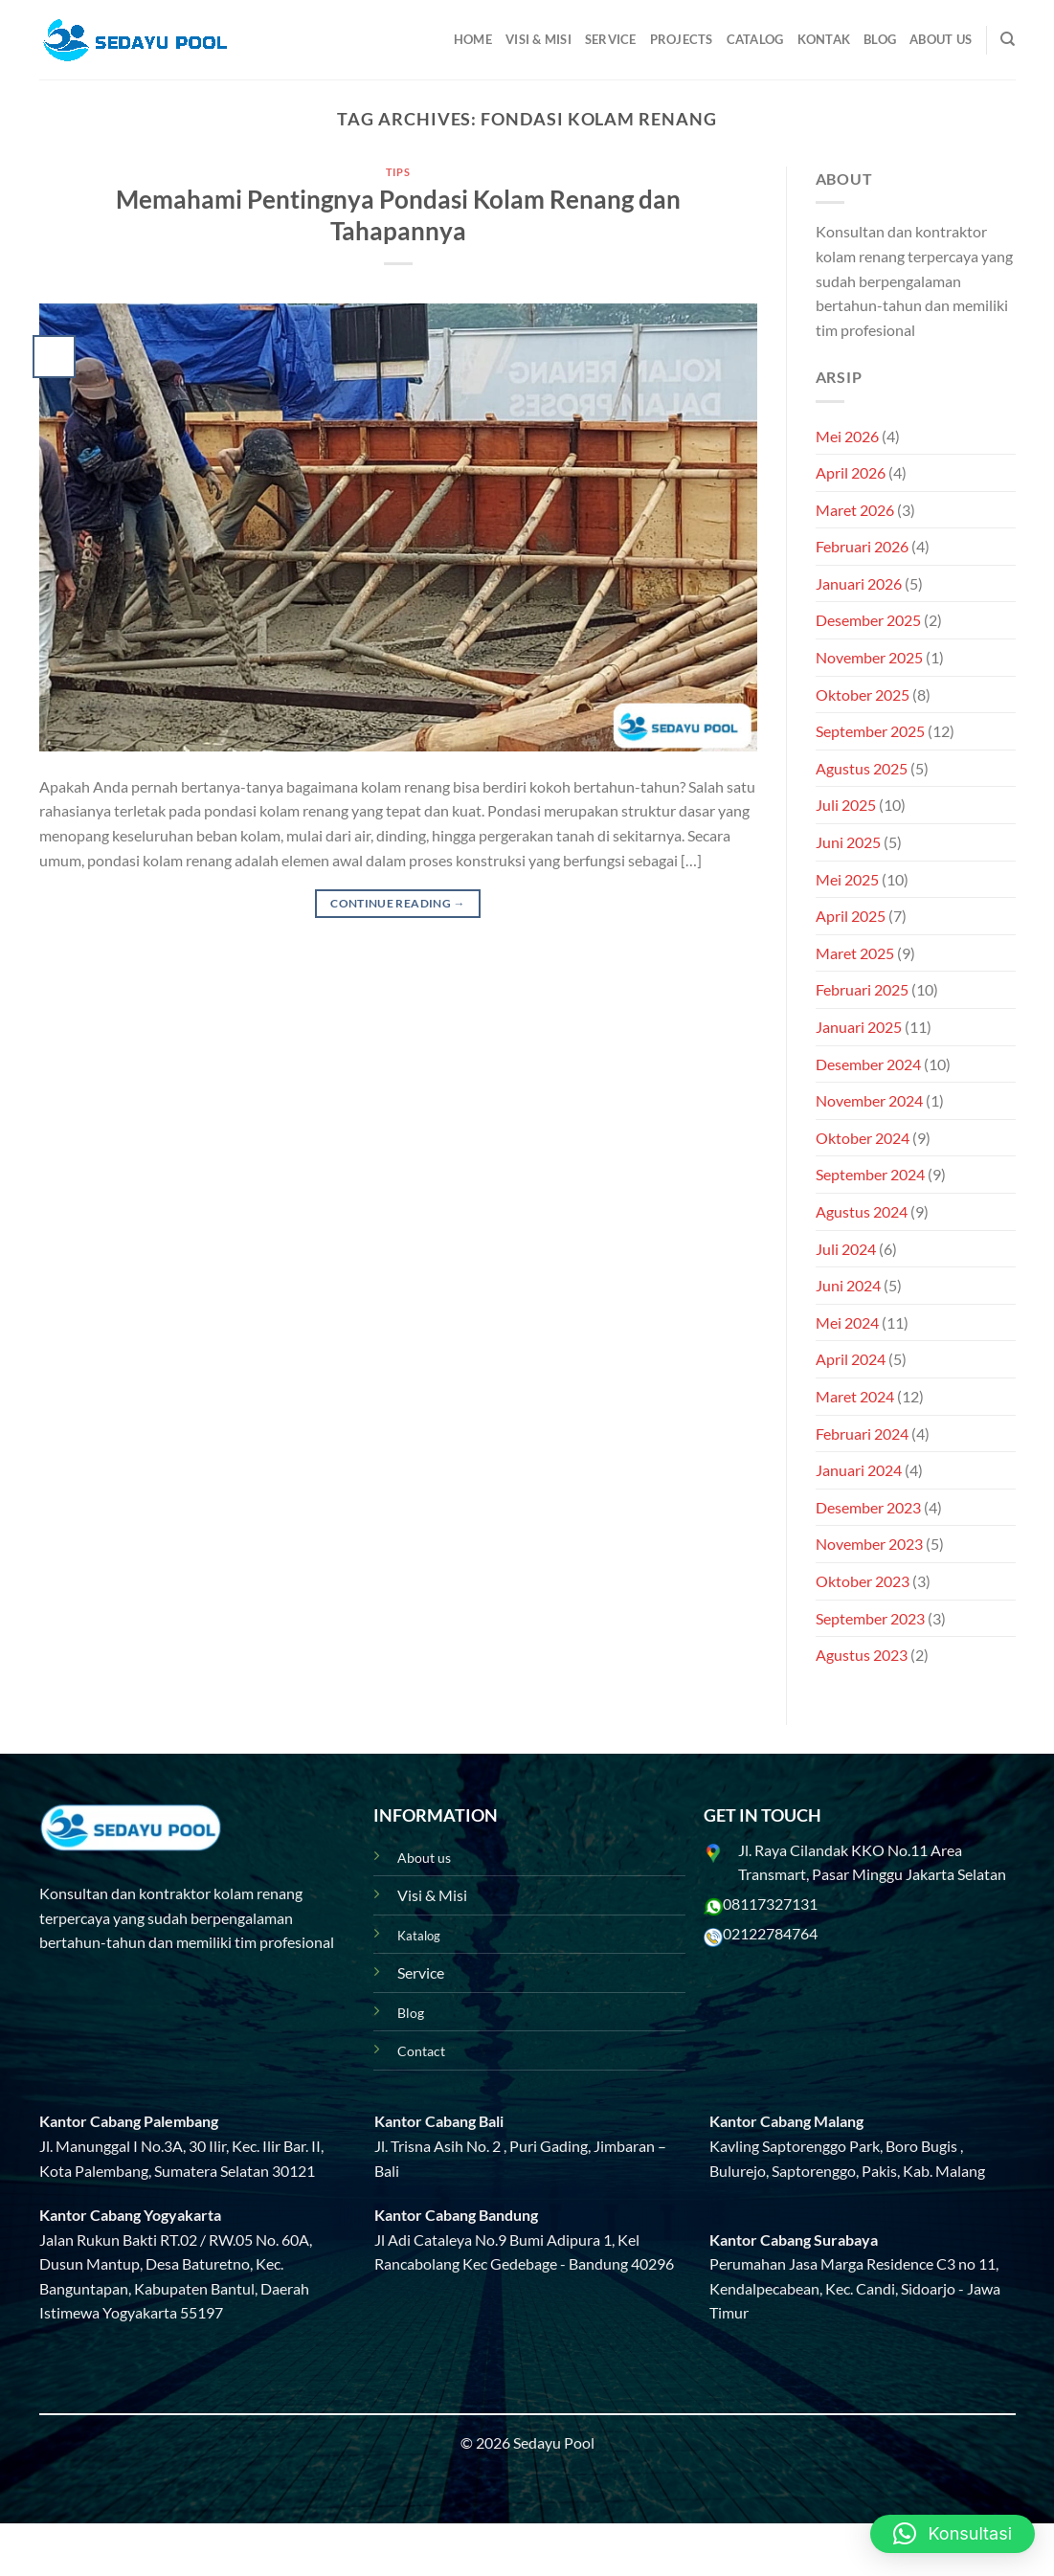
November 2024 (869, 1100)
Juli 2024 (846, 1249)
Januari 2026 (859, 583)
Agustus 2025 (862, 768)
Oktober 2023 (862, 1581)
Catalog (755, 39)
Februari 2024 (862, 1433)
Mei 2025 (847, 879)
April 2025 (851, 916)
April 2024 (851, 1359)
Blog (879, 39)
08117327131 (770, 1903)
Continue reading (397, 903)
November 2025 (869, 657)
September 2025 (870, 731)
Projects (681, 39)
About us (424, 1857)
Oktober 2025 (862, 694)
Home (473, 39)
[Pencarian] (1007, 39)
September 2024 (870, 1174)
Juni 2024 (848, 1285)
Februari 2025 (862, 989)
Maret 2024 (855, 1396)
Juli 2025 (846, 804)
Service (611, 39)
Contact (421, 2051)
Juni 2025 (848, 842)
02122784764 (770, 1933)
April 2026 (851, 472)
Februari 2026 (862, 546)
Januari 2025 (859, 1027)
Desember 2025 (868, 620)
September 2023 (870, 1618)
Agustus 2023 (862, 1655)
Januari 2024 (859, 1470)
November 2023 (869, 1543)
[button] (952, 2534)
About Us (940, 39)
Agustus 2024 (862, 1211)
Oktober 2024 (862, 1138)
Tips (398, 172)
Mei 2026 (847, 436)
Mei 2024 (847, 1322)
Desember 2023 (868, 1507)
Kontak (824, 39)
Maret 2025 (855, 953)
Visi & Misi (538, 39)
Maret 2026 (855, 510)
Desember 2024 (868, 1064)
